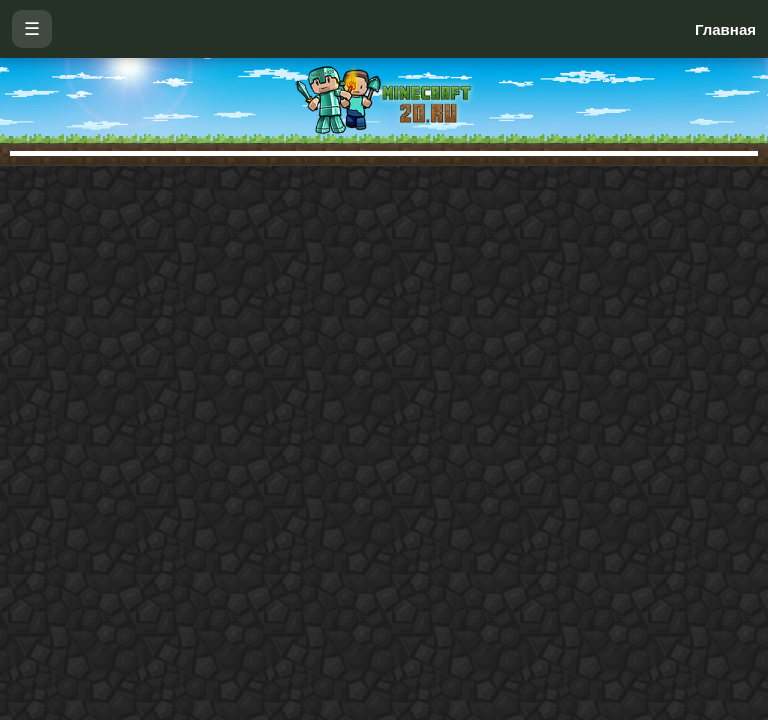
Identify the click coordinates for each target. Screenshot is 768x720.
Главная (725, 29)
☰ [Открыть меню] (32, 29)
